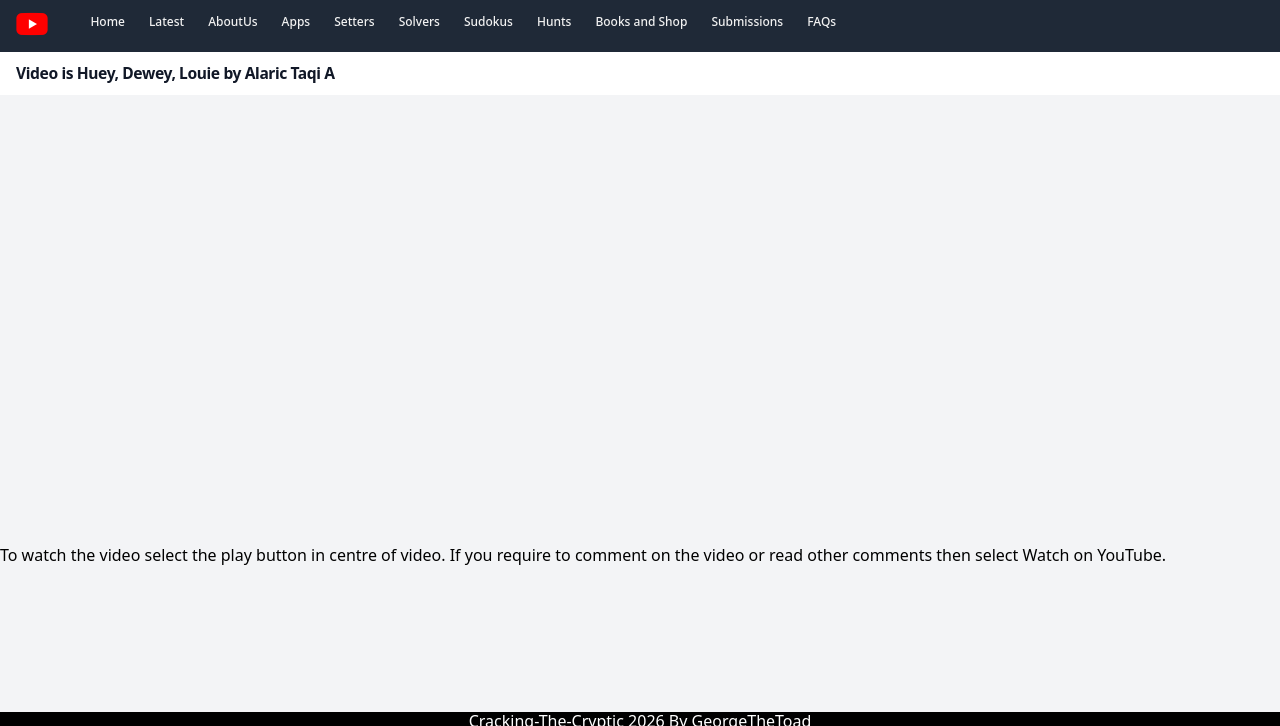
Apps (296, 21)
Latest (166, 21)
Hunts (554, 21)
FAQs (821, 21)
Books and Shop (641, 21)
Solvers (419, 21)
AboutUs (232, 21)
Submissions (747, 21)
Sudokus (488, 21)
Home (107, 21)
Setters (354, 21)
